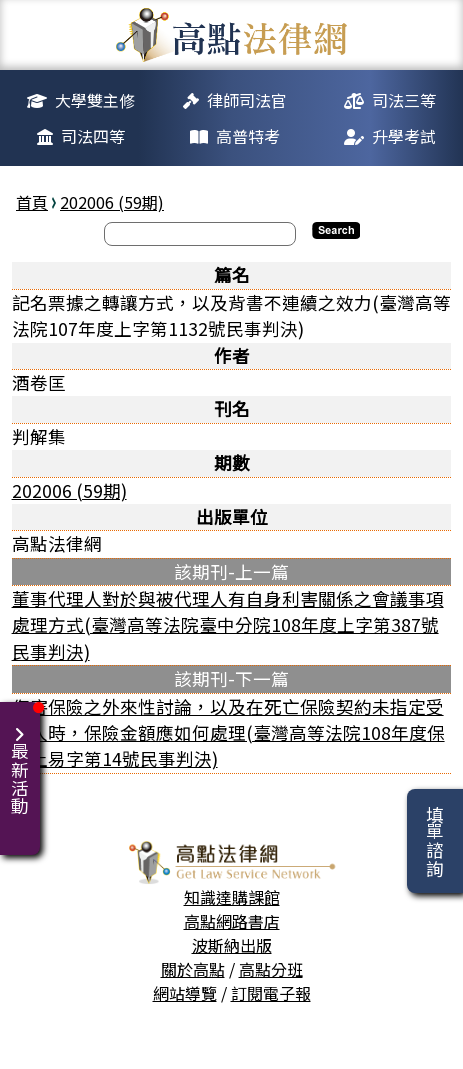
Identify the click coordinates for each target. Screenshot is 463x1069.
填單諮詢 (434, 841)
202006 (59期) (112, 202)
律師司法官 (247, 100)
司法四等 (93, 136)
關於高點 (193, 969)
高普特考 (248, 136)
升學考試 (404, 136)
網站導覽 (185, 993)
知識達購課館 (232, 897)
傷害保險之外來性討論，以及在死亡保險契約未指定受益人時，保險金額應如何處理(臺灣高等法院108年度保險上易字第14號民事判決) (228, 733)
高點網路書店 (232, 921)
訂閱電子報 (271, 993)
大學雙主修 (95, 100)
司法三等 (404, 100)
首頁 (32, 202)
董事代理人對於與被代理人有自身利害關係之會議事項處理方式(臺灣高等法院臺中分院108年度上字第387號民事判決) (228, 625)
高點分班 (271, 969)
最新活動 (23, 758)
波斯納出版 (232, 945)
